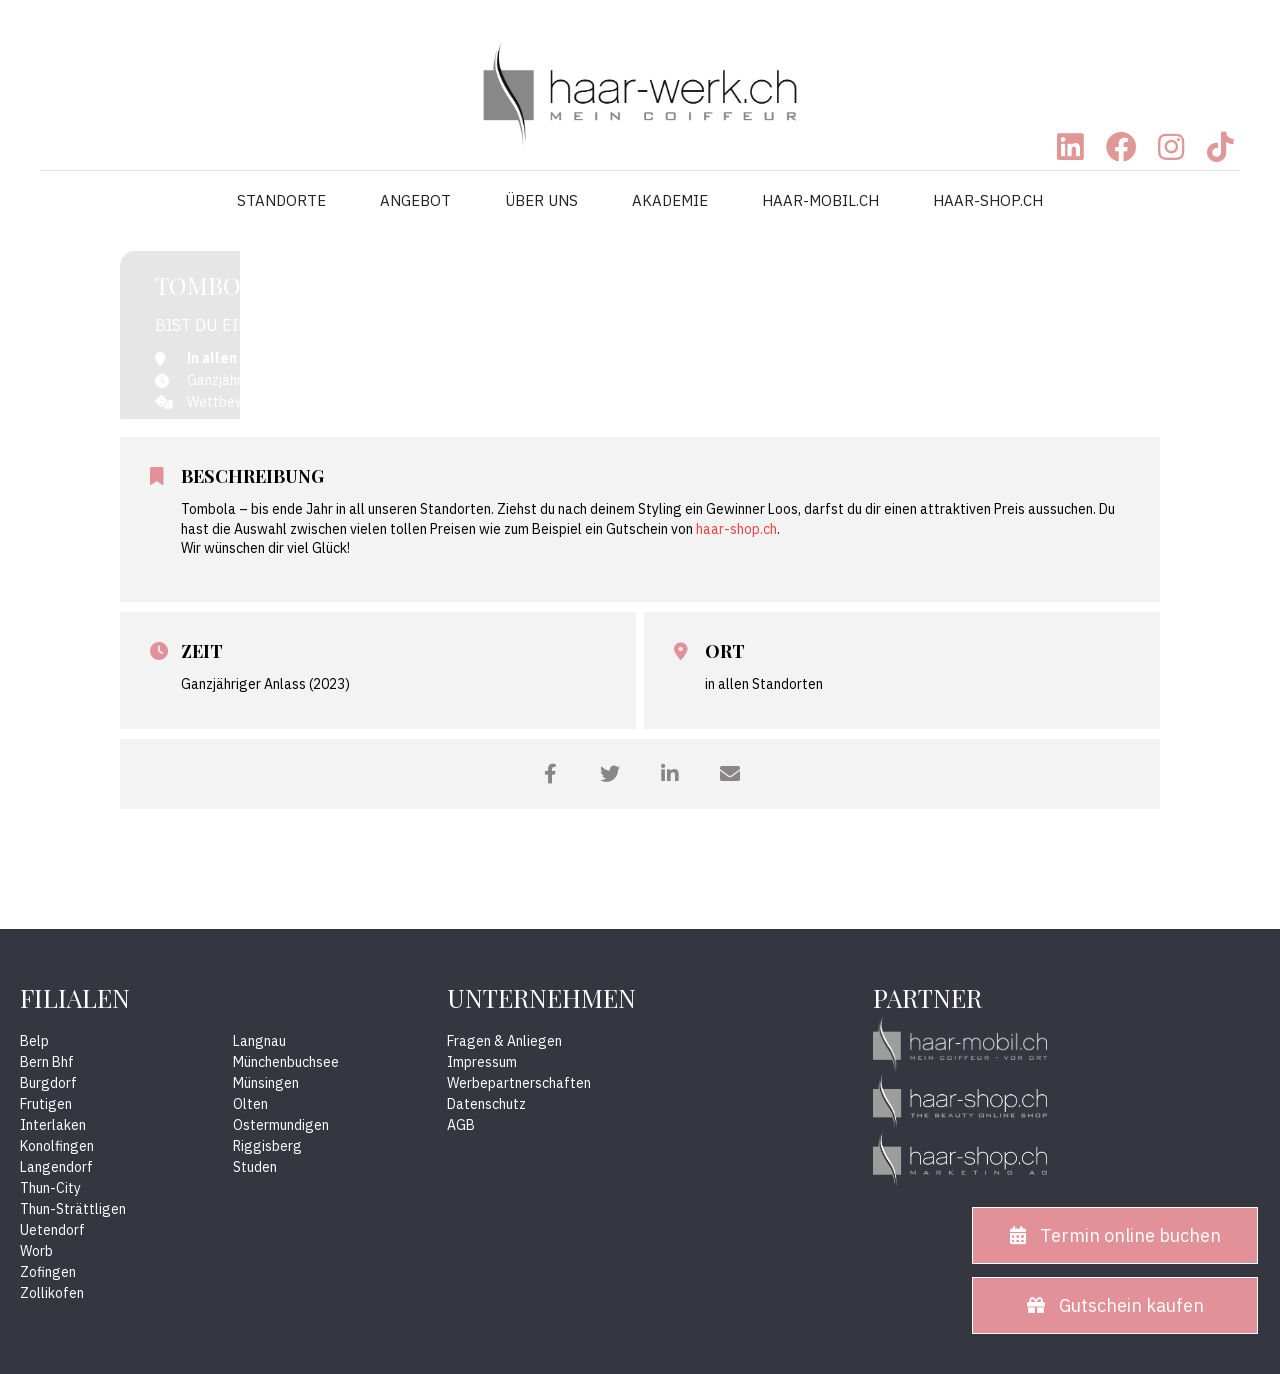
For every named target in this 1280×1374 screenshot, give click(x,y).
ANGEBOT (415, 200)
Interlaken (53, 1125)
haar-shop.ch (736, 529)
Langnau (259, 1041)
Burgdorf (48, 1083)
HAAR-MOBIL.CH (820, 200)
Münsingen (266, 1083)
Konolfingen (57, 1146)
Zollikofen (52, 1293)
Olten (250, 1104)
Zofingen (48, 1272)
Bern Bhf (47, 1062)
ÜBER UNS (541, 200)
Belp (34, 1041)
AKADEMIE (670, 200)
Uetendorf (52, 1230)
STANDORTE (281, 200)
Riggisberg (267, 1146)
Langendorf (56, 1167)
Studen (255, 1167)
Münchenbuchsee (286, 1062)
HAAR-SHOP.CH (988, 200)
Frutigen (46, 1104)
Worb (36, 1251)
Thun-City (50, 1188)
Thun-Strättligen (73, 1209)
